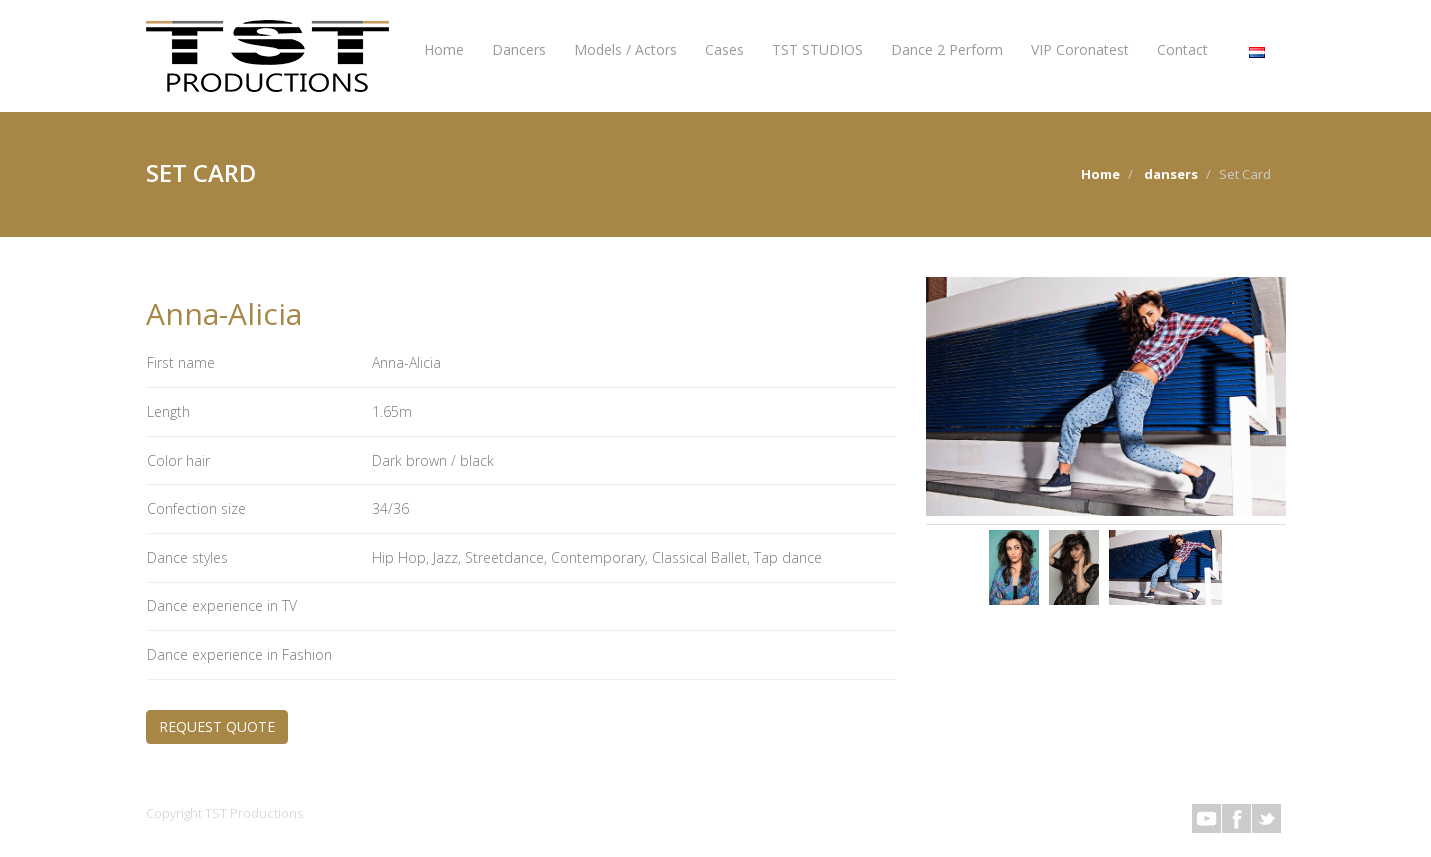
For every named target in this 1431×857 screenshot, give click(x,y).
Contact (1182, 49)
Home (444, 49)
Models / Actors (625, 49)
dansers (1171, 174)
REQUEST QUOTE (217, 726)
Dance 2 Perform (947, 49)
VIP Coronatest (1080, 49)
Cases (724, 49)
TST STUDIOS (817, 49)
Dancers (519, 49)
